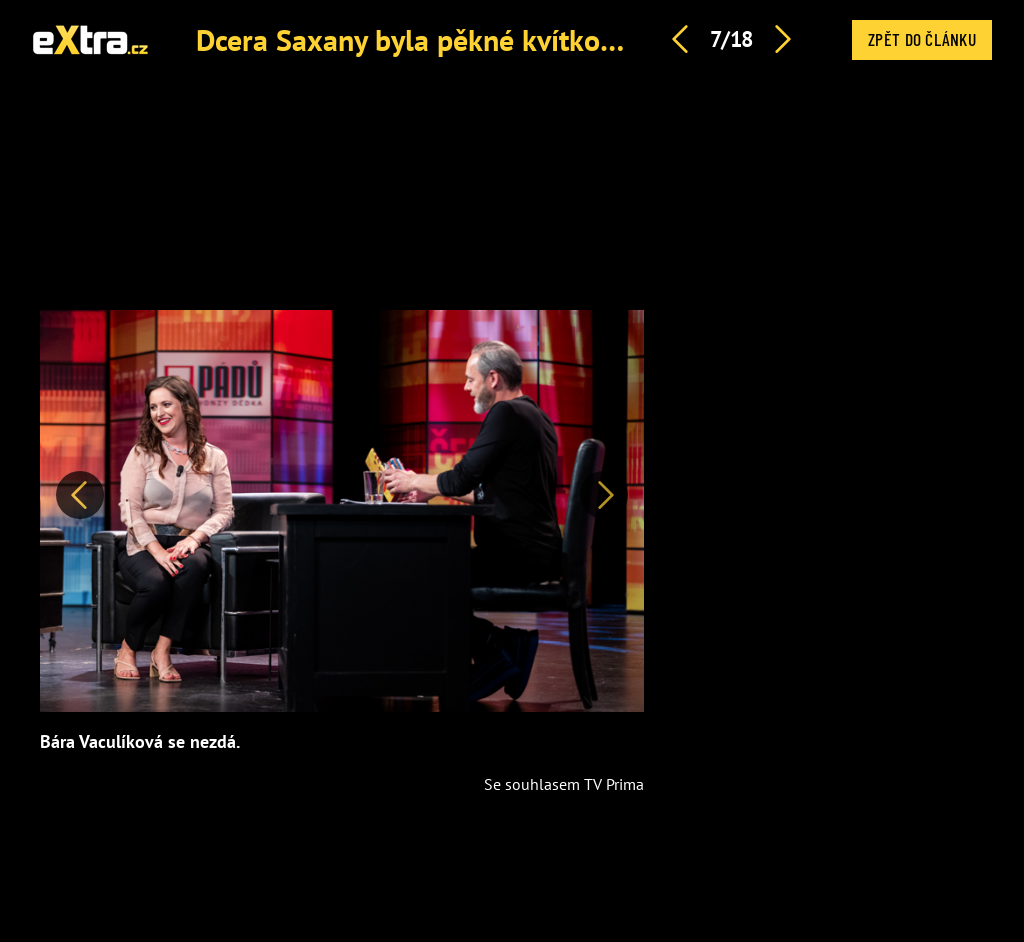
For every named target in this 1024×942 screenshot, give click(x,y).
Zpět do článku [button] (922, 39)
